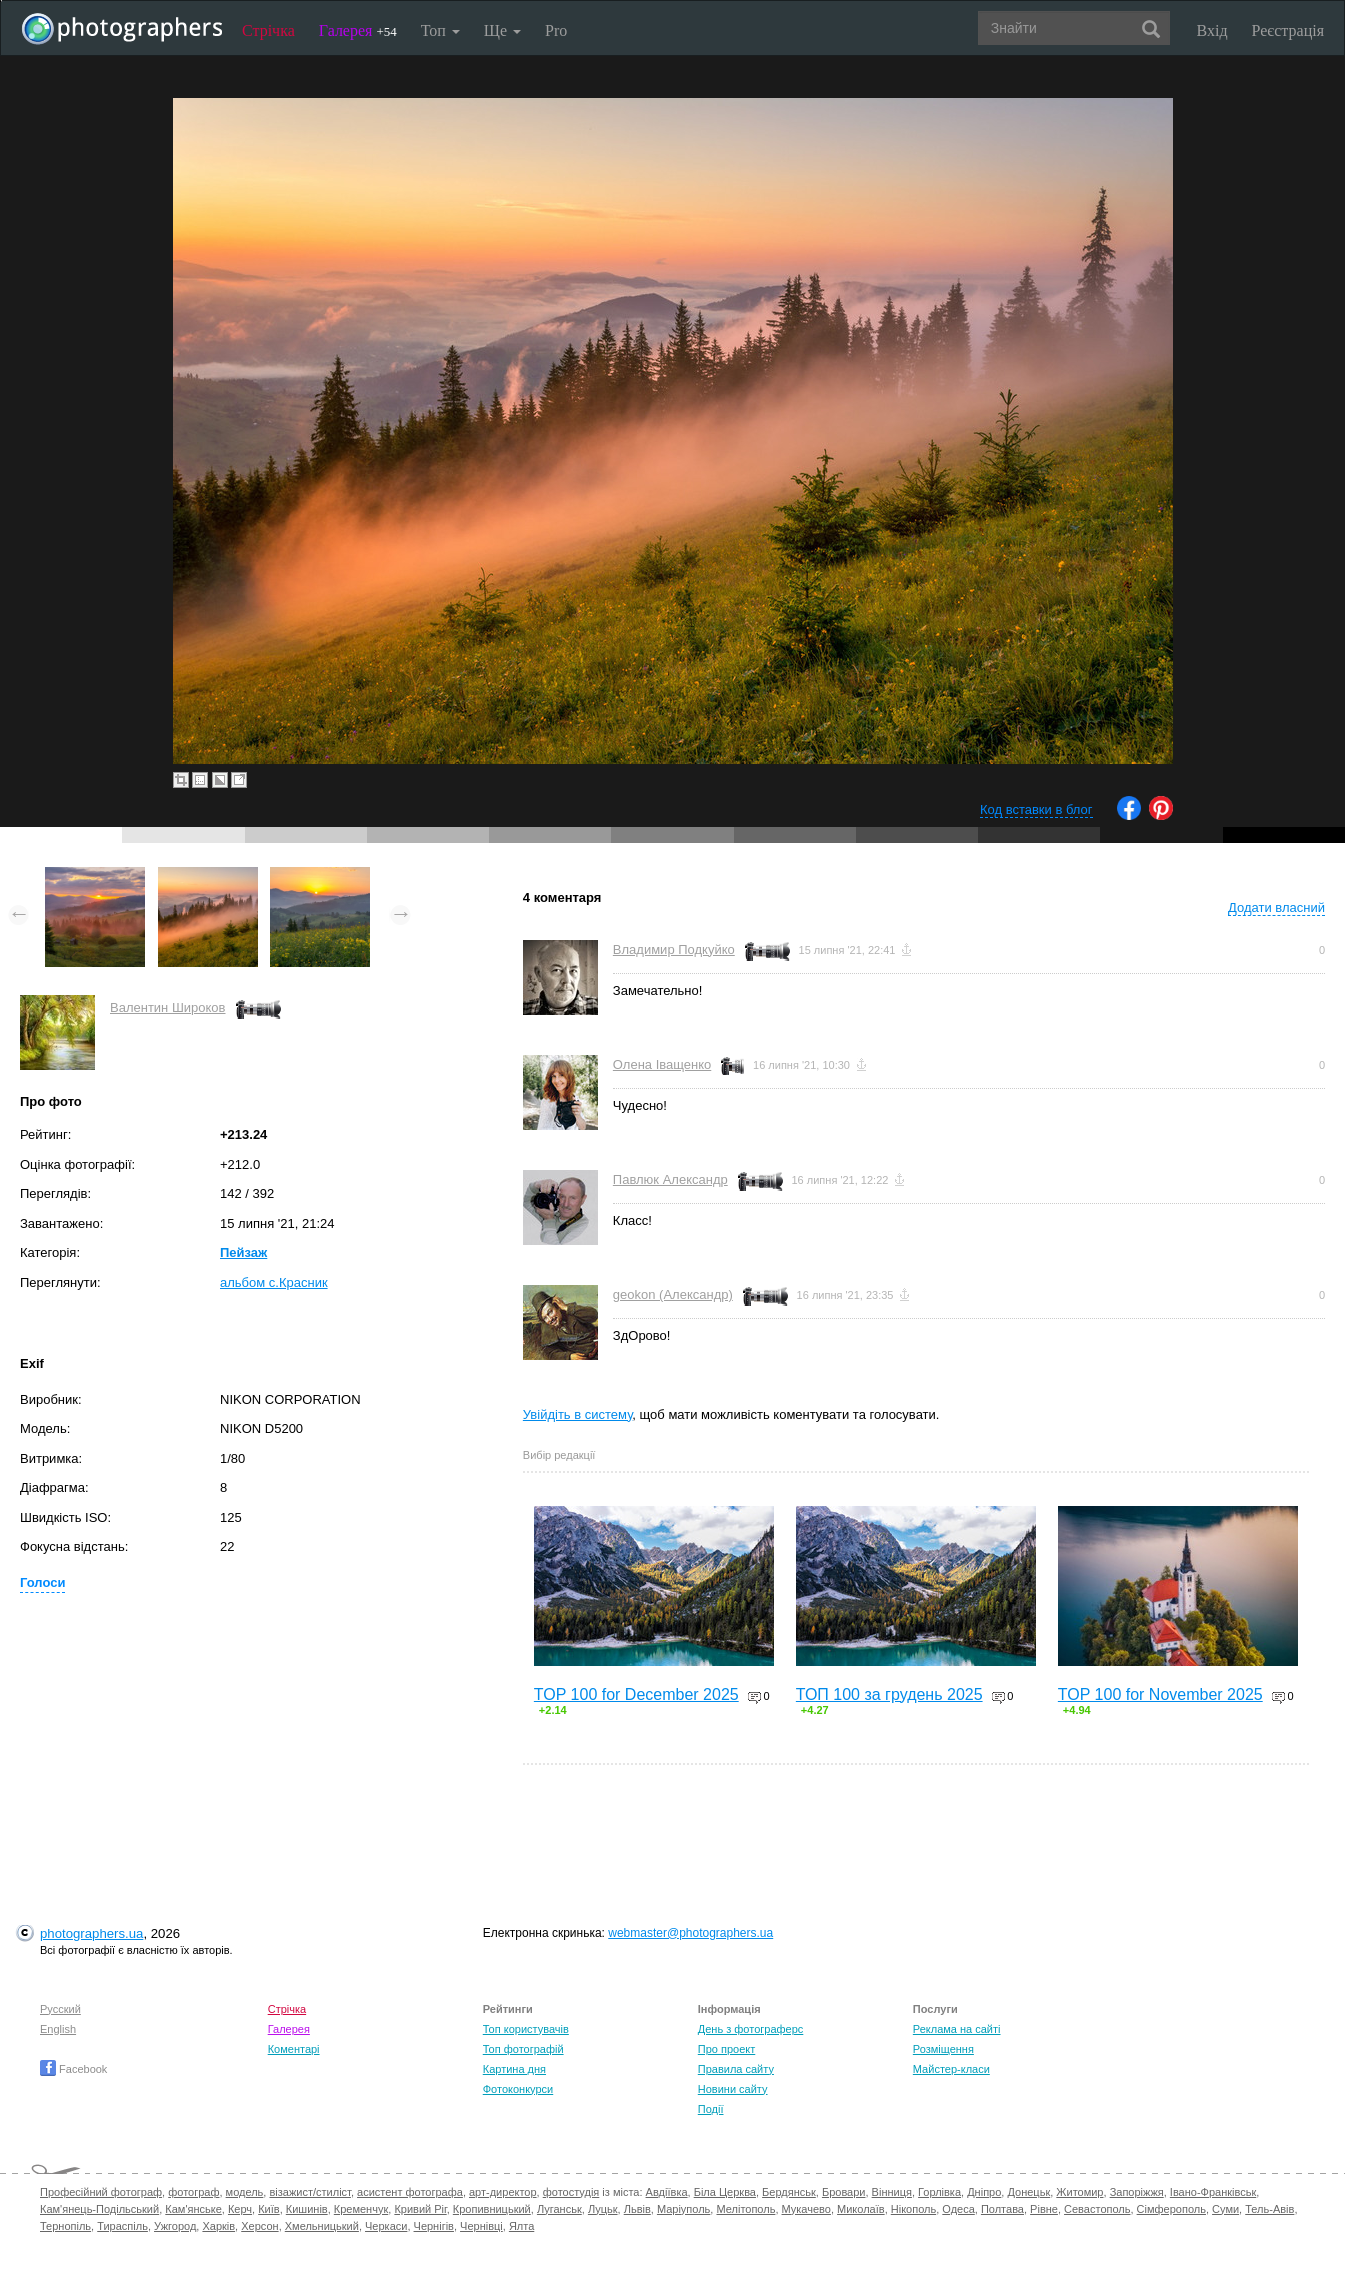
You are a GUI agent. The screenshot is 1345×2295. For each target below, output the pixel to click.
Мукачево (806, 2209)
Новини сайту (733, 2089)
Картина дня (514, 2069)
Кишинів (307, 2209)
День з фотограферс (751, 2029)
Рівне (1044, 2209)
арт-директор (503, 2192)
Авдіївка (667, 2192)
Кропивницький (492, 2209)
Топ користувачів (526, 2029)
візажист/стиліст (309, 2192)
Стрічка (268, 30)
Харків (218, 2226)
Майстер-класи (951, 2069)
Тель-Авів (1269, 2209)
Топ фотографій (523, 2049)
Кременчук (361, 2209)
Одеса (958, 2209)
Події (711, 2109)
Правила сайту (736, 2069)
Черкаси (386, 2226)
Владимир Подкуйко (674, 949)
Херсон (259, 2226)
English (58, 2029)
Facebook (73, 2069)
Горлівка (939, 2192)
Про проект (726, 2049)
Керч (240, 2209)
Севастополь (1097, 2209)
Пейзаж (243, 1252)
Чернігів (434, 2226)
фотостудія (571, 2192)
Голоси (42, 1582)
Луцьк (603, 2209)
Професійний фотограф (101, 2192)
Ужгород (175, 2226)
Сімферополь (1171, 2209)
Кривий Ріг (420, 2209)
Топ (440, 30)
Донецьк (1028, 2192)
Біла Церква (725, 2192)
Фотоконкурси (518, 2089)
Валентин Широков (168, 1007)
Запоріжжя (1137, 2192)
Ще (502, 30)
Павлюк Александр (670, 1179)
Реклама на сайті (957, 2029)
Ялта (521, 2226)
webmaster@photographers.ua (690, 1933)
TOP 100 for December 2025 (636, 1694)
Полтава (1002, 2209)
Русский (60, 2009)
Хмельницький (322, 2226)
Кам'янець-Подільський (99, 2209)
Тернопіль (65, 2226)
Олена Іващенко (662, 1064)
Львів (637, 2209)
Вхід (1212, 30)
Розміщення (943, 2049)
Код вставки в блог (1036, 809)
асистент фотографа (410, 2192)
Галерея (358, 30)
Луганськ (559, 2209)
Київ (268, 2209)
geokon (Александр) (673, 1294)
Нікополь (913, 2209)
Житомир (1079, 2192)
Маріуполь (683, 2209)
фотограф (193, 2192)
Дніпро (984, 2192)
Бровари (844, 2192)
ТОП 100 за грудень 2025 (889, 1694)
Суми (1225, 2209)
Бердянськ (789, 2192)
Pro (556, 30)
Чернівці (481, 2226)
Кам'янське (193, 2209)
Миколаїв (861, 2209)
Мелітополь (745, 2209)
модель (245, 2192)
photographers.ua (91, 1933)
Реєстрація (1288, 30)
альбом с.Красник (274, 1282)
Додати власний (1276, 907)
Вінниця (892, 2192)
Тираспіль (122, 2226)
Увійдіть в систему (578, 1414)
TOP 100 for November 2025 (1160, 1694)
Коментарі (294, 2049)
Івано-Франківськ (1213, 2192)
